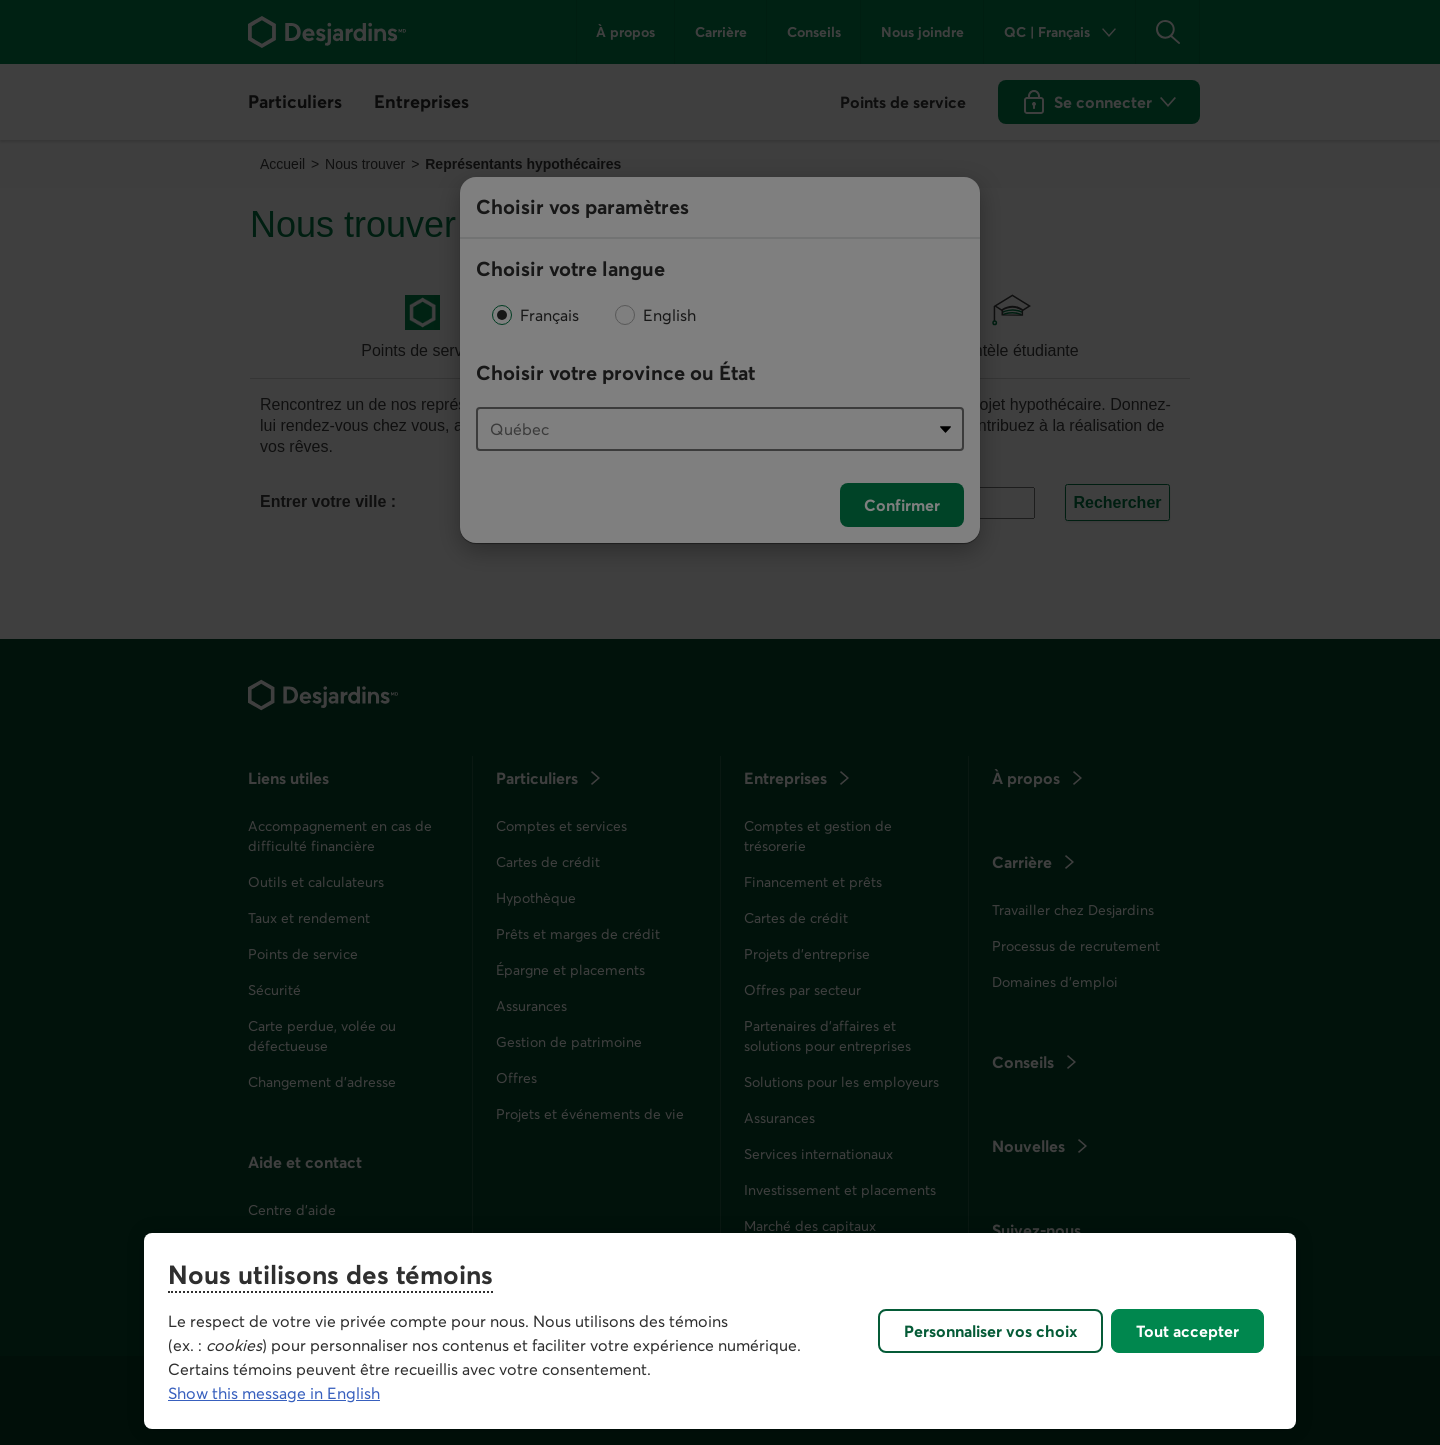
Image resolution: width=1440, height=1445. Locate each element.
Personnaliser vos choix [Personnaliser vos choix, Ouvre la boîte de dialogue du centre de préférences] (990, 1331)
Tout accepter (1187, 1331)
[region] (720, 1331)
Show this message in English (274, 1393)
